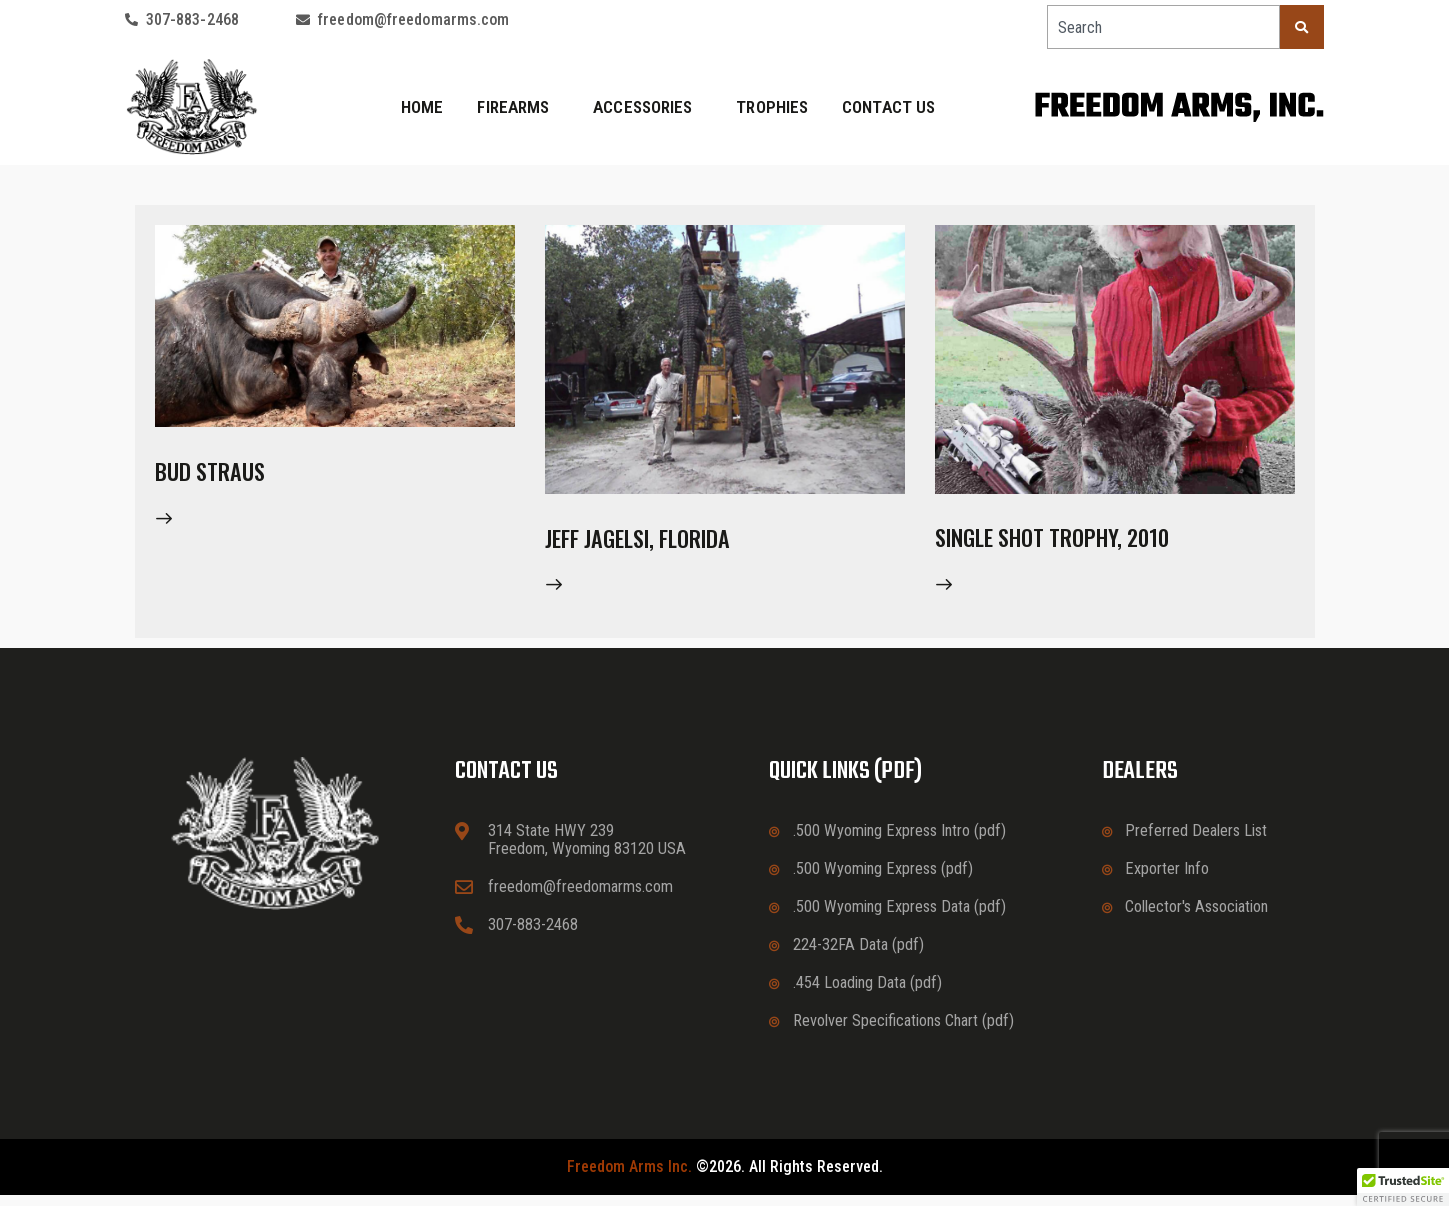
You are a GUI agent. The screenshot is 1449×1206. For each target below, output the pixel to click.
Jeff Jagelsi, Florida (667, 541)
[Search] (1302, 27)
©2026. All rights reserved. (725, 1178)
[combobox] (1163, 27)
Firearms (518, 107)
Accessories (647, 107)
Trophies (772, 107)
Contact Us (888, 107)
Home (422, 107)
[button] (1403, 1187)
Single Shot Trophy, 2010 (1087, 541)
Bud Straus (226, 474)
